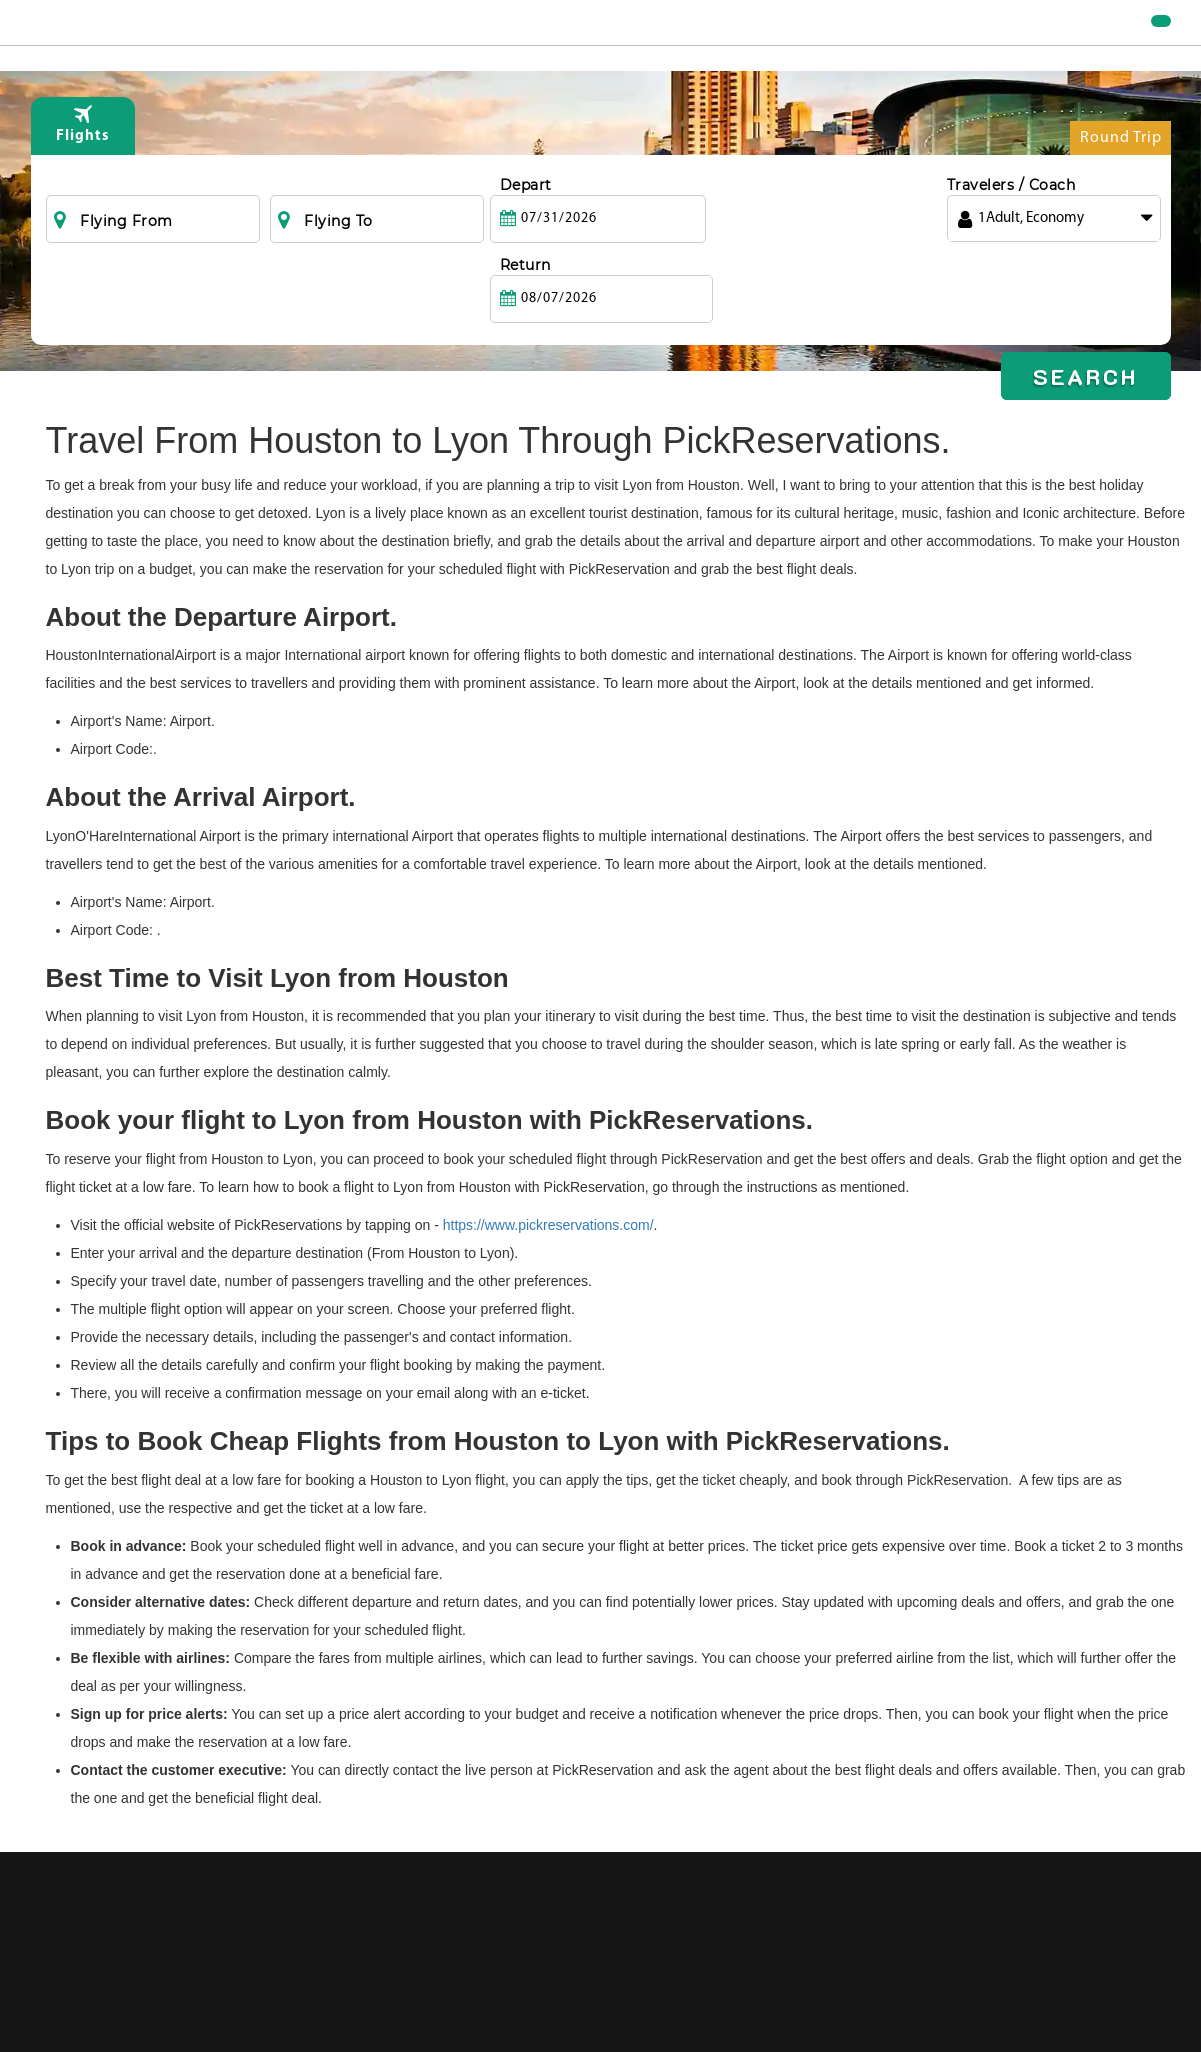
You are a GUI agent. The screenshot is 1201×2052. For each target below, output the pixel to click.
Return (748, 225)
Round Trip (1121, 182)
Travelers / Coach (1011, 225)
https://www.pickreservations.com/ (548, 1225)
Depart (526, 225)
